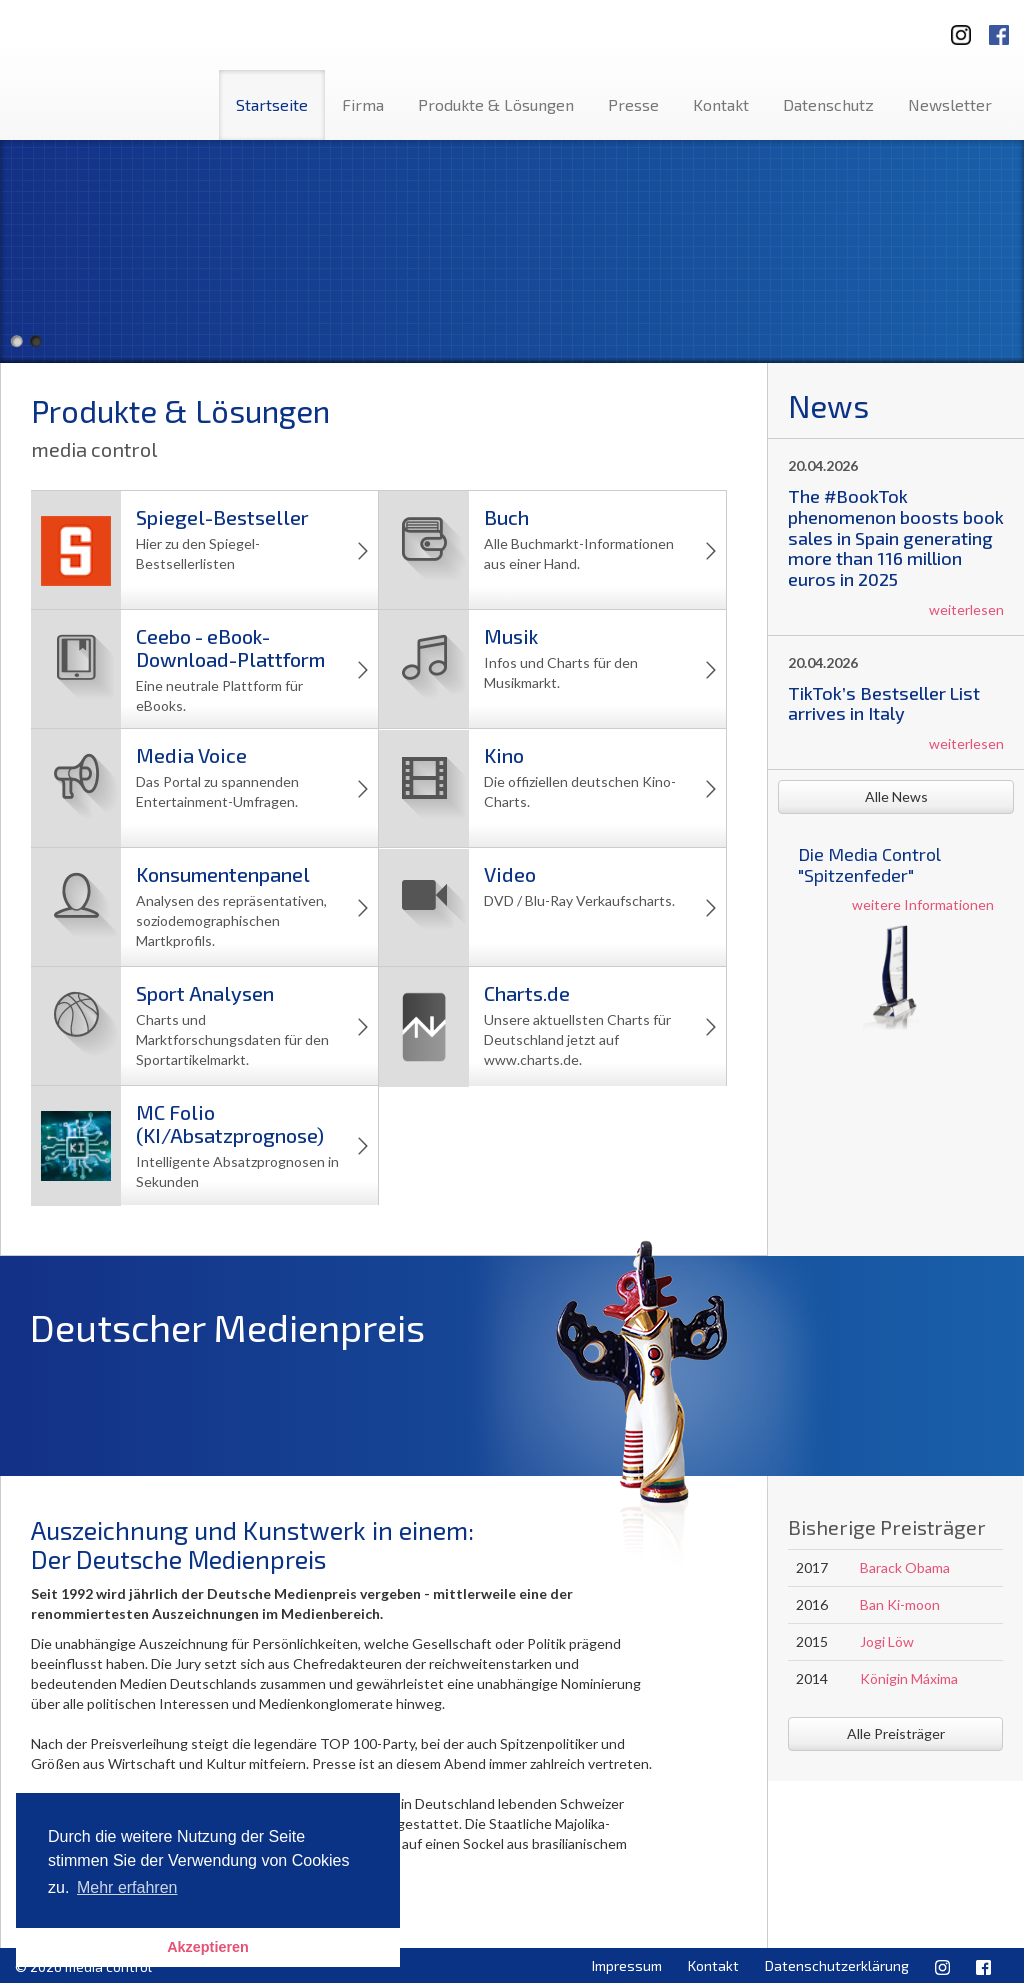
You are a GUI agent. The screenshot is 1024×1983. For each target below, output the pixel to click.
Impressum (627, 1965)
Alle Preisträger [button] (896, 1733)
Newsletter (950, 104)
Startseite (272, 104)
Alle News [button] (896, 796)
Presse (633, 104)
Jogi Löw (887, 1641)
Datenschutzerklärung (837, 1965)
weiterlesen (966, 609)
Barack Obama (905, 1567)
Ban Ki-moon (900, 1604)
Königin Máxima (909, 1678)
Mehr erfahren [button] (127, 1887)
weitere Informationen (923, 904)
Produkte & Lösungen (496, 104)
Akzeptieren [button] (208, 1947)
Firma (363, 104)
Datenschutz (828, 104)
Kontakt (721, 104)
